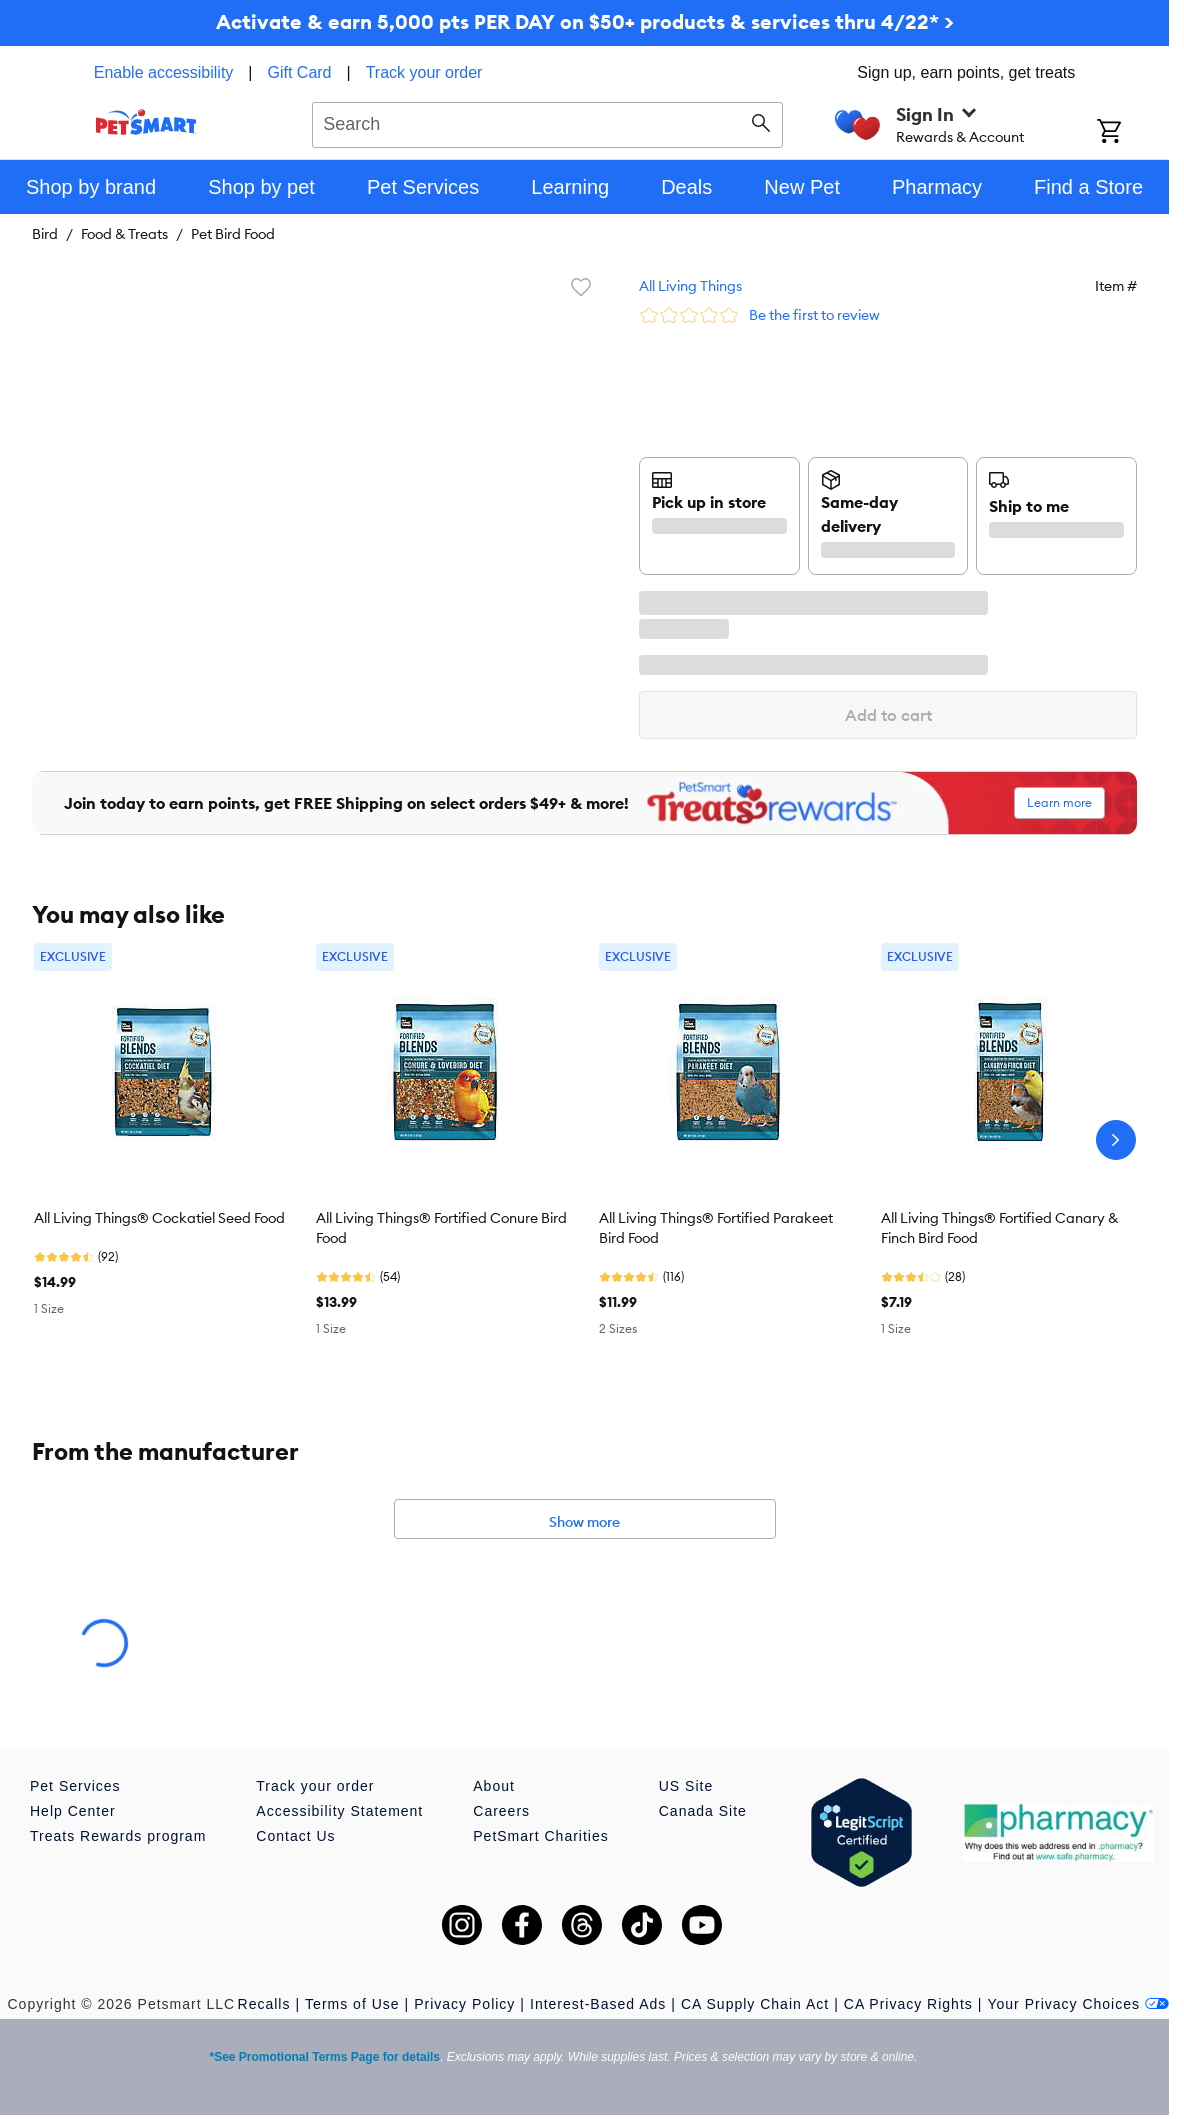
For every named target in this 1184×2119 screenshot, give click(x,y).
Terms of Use (352, 2004)
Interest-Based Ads (598, 2004)
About (494, 1786)
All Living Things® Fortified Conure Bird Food (441, 1228)
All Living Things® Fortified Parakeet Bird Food (716, 1228)
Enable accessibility (164, 72)
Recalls (264, 2004)
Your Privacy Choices (1078, 2004)
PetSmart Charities (540, 1836)
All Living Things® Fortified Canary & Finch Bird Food (999, 1228)
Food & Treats (124, 234)
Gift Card (300, 72)
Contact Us (295, 1836)
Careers (501, 1811)
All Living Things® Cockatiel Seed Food (159, 1218)
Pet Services (75, 1786)
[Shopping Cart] (1133, 133)
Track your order (424, 72)
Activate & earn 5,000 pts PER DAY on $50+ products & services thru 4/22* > (585, 21)
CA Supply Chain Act (755, 2004)
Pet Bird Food (233, 234)
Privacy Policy (464, 2004)
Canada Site (703, 1811)
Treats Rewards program (118, 1836)
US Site (686, 1786)
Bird (45, 234)
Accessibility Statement (339, 1811)
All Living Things (690, 286)
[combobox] (547, 122)
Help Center (73, 1811)
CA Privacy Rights (908, 2004)
